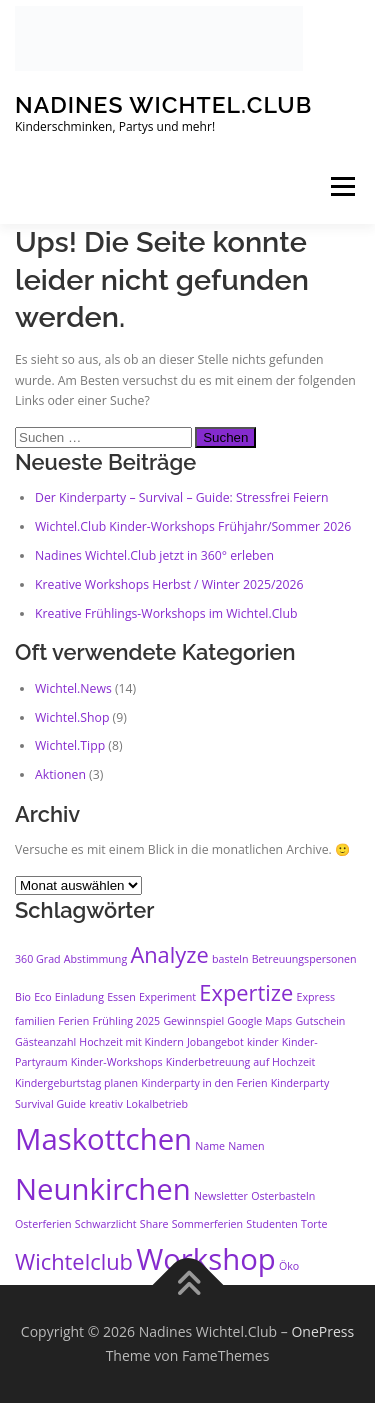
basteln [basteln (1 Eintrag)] (230, 959)
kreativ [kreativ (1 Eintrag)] (106, 1104)
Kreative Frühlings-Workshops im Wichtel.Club (166, 613)
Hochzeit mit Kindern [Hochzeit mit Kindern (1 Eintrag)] (131, 1042)
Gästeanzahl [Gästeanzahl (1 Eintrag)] (45, 1042)
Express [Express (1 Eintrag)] (316, 997)
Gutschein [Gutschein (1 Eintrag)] (320, 1021)
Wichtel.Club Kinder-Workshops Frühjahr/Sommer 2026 (193, 526)
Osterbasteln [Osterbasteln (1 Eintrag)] (283, 1196)
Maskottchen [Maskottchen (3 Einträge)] (103, 1139)
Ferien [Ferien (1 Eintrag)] (73, 1021)
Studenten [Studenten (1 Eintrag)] (272, 1224)
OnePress (322, 1331)
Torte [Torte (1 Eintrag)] (314, 1224)
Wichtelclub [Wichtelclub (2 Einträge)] (74, 1261)
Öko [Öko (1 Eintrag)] (289, 1266)
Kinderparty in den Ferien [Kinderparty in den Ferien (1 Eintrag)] (204, 1083)
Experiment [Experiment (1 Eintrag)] (167, 997)
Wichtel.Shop (72, 717)
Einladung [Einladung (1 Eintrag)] (79, 997)
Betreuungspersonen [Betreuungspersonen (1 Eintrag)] (304, 959)
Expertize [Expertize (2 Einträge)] (246, 992)
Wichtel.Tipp (70, 745)
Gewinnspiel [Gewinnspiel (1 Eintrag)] (193, 1021)
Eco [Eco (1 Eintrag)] (42, 997)
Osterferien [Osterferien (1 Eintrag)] (43, 1224)
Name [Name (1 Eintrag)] (210, 1146)
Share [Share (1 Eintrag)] (154, 1224)
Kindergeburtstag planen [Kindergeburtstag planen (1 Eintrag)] (76, 1083)
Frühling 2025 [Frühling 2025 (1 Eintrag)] (126, 1021)
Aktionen (60, 774)
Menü (341, 186)
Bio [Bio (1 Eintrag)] (23, 997)
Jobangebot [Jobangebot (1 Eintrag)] (215, 1042)
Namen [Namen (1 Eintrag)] (246, 1146)
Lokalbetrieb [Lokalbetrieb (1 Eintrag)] (157, 1104)
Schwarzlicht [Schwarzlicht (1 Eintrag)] (106, 1224)
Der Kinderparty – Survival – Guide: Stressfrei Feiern (182, 497)
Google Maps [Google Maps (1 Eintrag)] (259, 1021)
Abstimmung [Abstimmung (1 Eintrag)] (95, 959)
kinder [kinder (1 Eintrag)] (263, 1042)
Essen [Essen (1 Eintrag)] (121, 997)
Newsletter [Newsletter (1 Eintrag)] (221, 1196)
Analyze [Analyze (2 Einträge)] (169, 954)
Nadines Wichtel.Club (163, 104)
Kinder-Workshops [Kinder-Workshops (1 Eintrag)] (117, 1062)
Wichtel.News (73, 688)
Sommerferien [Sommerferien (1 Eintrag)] (207, 1224)
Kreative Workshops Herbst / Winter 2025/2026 (169, 584)
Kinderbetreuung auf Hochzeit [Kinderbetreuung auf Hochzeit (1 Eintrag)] (241, 1062)
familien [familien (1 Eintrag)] (35, 1021)
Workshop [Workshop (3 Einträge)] (206, 1259)
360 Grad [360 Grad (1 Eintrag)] (38, 959)
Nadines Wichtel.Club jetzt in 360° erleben (154, 555)
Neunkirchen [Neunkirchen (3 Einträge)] (103, 1189)
